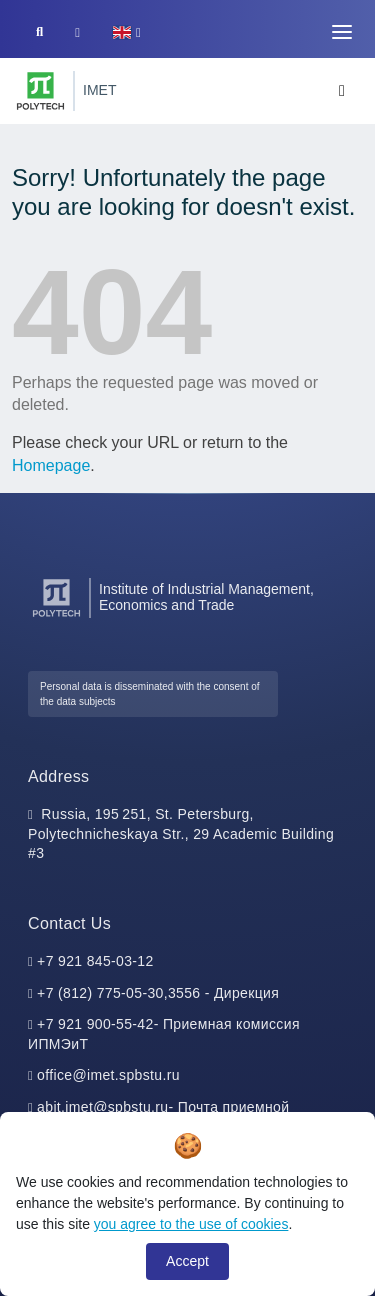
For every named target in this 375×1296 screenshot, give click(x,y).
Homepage (51, 465)
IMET (99, 90)
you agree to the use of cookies (191, 1224)
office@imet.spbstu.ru (108, 1075)
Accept (187, 1261)
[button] (126, 32)
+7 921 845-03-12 (95, 961)
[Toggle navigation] (342, 32)
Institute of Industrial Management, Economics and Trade (206, 597)
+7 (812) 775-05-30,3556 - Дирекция (158, 993)
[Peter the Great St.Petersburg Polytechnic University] (40, 91)
